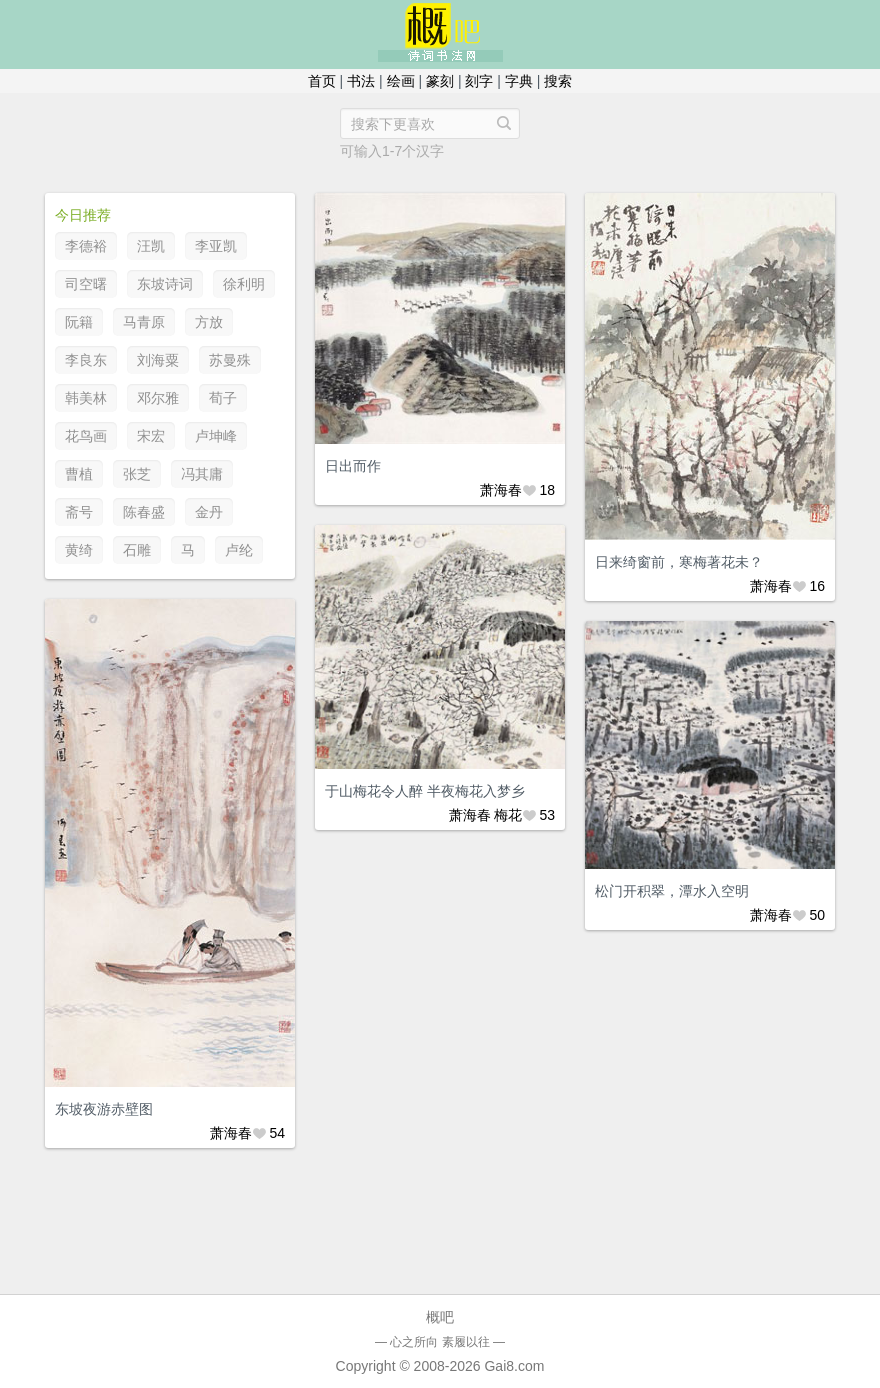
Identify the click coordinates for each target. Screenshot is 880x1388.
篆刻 (440, 81)
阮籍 (79, 322)
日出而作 (353, 466)
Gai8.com (514, 1366)
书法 (361, 81)
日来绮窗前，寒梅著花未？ (679, 562)
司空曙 (86, 284)
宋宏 (151, 436)
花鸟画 (86, 436)
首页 (322, 81)
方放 (209, 322)
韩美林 (86, 398)
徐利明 (244, 284)
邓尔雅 (158, 398)
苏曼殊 (230, 360)
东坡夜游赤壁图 (104, 1109)
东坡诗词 (165, 284)
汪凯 (151, 246)
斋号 (79, 512)
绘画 (401, 81)
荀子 (223, 398)
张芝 (137, 474)
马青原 (144, 322)
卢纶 (239, 550)
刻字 (479, 81)
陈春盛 (144, 512)
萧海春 (501, 490)
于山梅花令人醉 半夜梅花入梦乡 (425, 791)
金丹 (209, 512)
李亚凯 (216, 246)
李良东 (86, 360)
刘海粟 (158, 360)
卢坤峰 (216, 436)
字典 (519, 81)
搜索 (558, 81)
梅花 (508, 815)
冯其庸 (202, 474)
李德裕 (86, 246)
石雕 (137, 550)
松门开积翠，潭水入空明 (672, 891)
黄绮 (79, 550)
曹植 (79, 474)
